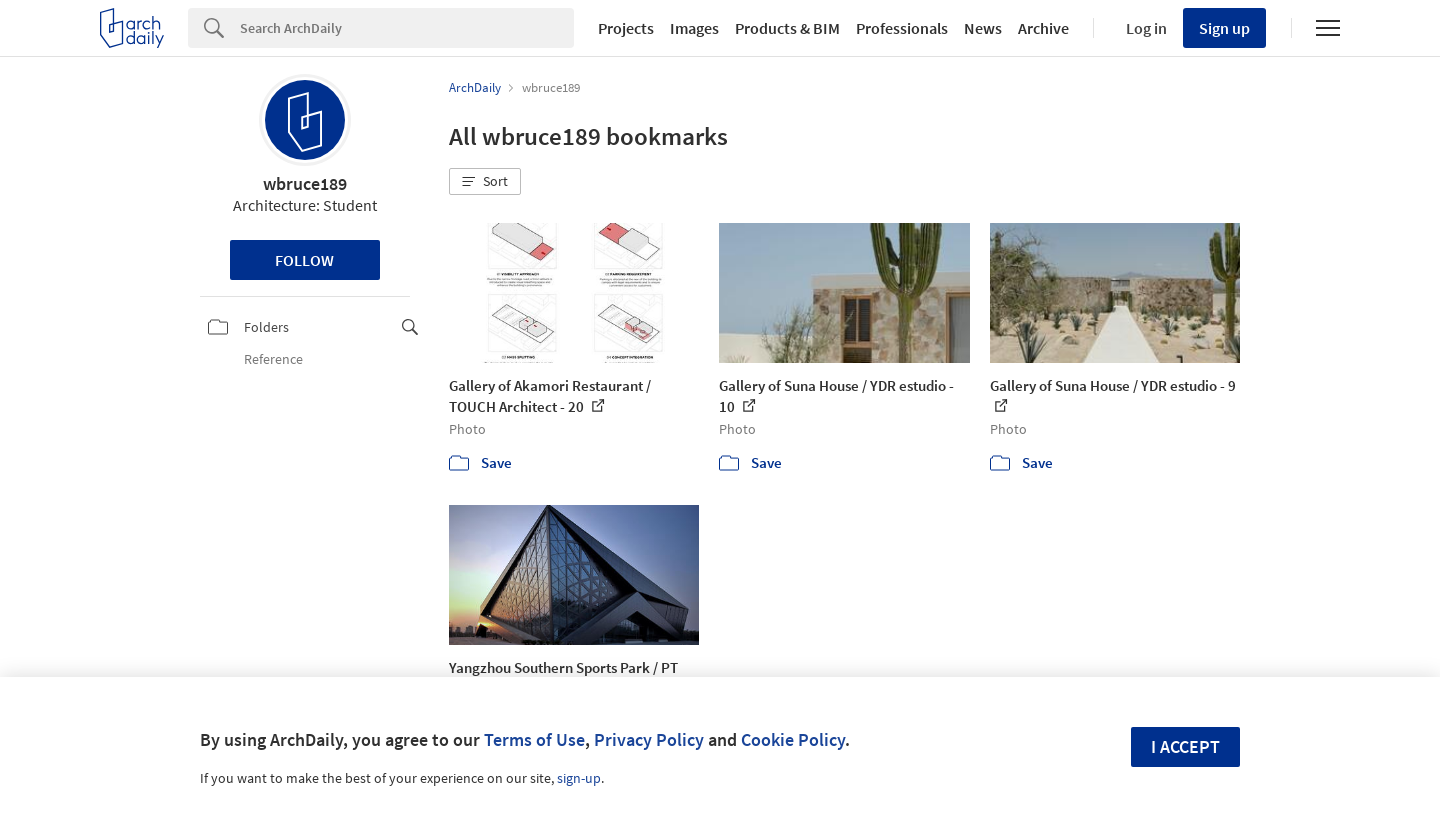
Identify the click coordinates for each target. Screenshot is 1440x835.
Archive (1043, 28)
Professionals (902, 28)
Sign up (1224, 28)
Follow (304, 260)
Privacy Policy (649, 739)
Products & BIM (787, 28)
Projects (626, 28)
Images (694, 28)
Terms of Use (534, 739)
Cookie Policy (793, 739)
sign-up (579, 778)
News (983, 28)
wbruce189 (305, 183)
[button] (485, 182)
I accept (1185, 746)
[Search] (407, 28)
